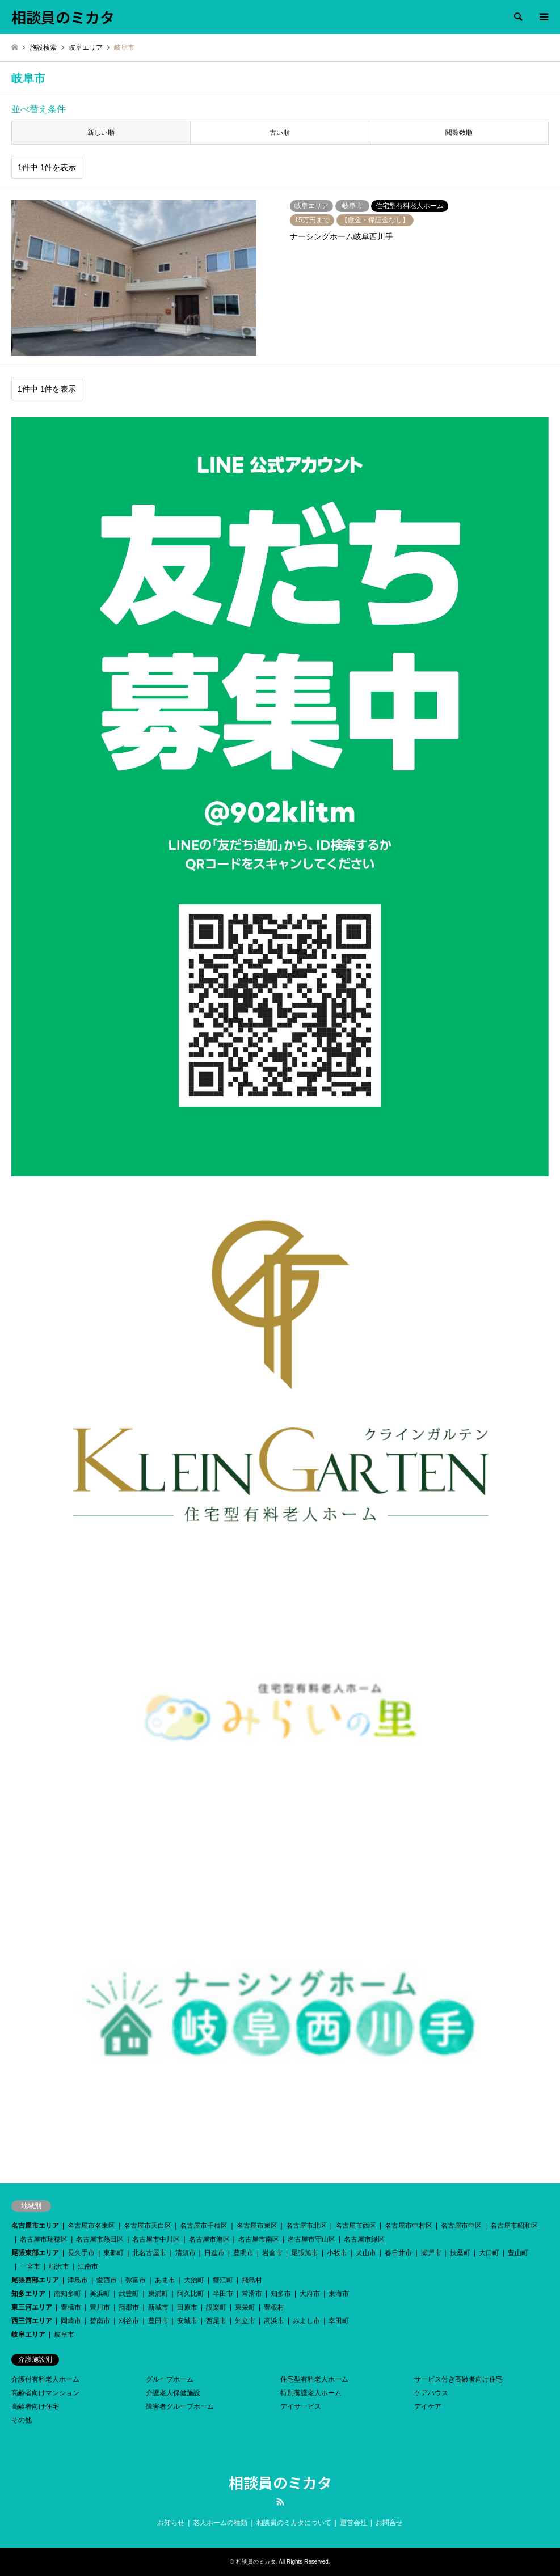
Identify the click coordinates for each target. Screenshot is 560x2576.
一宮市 (30, 2266)
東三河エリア (31, 2307)
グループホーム (169, 2379)
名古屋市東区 (257, 2226)
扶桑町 (460, 2253)
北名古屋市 (149, 2253)
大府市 (310, 2294)
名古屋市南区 (258, 2239)
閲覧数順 (459, 133)
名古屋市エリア (35, 2226)
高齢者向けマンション (45, 2393)
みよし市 (306, 2321)
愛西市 (106, 2280)
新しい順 (101, 133)
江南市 (88, 2266)
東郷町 (113, 2253)
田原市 (187, 2307)
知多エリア (28, 2294)
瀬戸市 (431, 2253)
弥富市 (135, 2280)
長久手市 (81, 2253)
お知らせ (170, 2523)
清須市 (185, 2253)
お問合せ (389, 2523)
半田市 (223, 2294)
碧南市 (100, 2321)
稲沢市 (59, 2266)
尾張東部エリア (35, 2253)
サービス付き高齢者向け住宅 (458, 2379)
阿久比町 (190, 2294)
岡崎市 (71, 2321)
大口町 (489, 2253)
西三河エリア (31, 2321)
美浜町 (100, 2294)
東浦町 (158, 2294)
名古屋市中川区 (156, 2239)
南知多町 (67, 2294)
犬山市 (366, 2253)
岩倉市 (272, 2253)
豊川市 (100, 2307)
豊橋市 (71, 2307)
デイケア (427, 2406)
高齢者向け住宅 (35, 2406)
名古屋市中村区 (408, 2226)
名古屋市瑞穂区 (44, 2239)
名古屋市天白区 (147, 2226)
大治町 (194, 2280)
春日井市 (398, 2253)
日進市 (214, 2253)
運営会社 (353, 2523)
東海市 (339, 2294)
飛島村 (252, 2280)
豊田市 (158, 2321)
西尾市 (216, 2321)
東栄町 (245, 2307)
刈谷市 (129, 2321)
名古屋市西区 (355, 2226)
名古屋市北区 (306, 2226)
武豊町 (129, 2294)
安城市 (187, 2321)
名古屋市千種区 (204, 2226)
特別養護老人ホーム (311, 2393)
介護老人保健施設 (173, 2393)
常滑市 (252, 2294)
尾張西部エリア (35, 2280)
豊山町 (518, 2253)
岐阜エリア (28, 2334)
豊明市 (243, 2253)
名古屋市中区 (461, 2226)
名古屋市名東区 (91, 2226)
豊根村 (274, 2307)
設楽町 (216, 2307)
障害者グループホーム (180, 2406)
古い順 (280, 133)
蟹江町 (223, 2280)
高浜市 (274, 2321)
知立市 (245, 2321)
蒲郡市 (129, 2307)
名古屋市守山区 (311, 2239)
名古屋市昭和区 (514, 2226)
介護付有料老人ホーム (45, 2379)
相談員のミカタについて (293, 2523)
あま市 (165, 2280)
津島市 (78, 2280)
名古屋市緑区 (364, 2239)
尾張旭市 (304, 2253)
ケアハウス (431, 2393)
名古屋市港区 (209, 2239)
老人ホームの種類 (220, 2523)
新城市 (158, 2307)
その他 (21, 2420)
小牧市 (337, 2253)
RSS (280, 2502)
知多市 (281, 2294)
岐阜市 (64, 2334)
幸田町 (339, 2321)
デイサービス (300, 2406)
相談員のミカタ (280, 2482)
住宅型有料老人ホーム (314, 2379)
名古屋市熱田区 (100, 2239)
